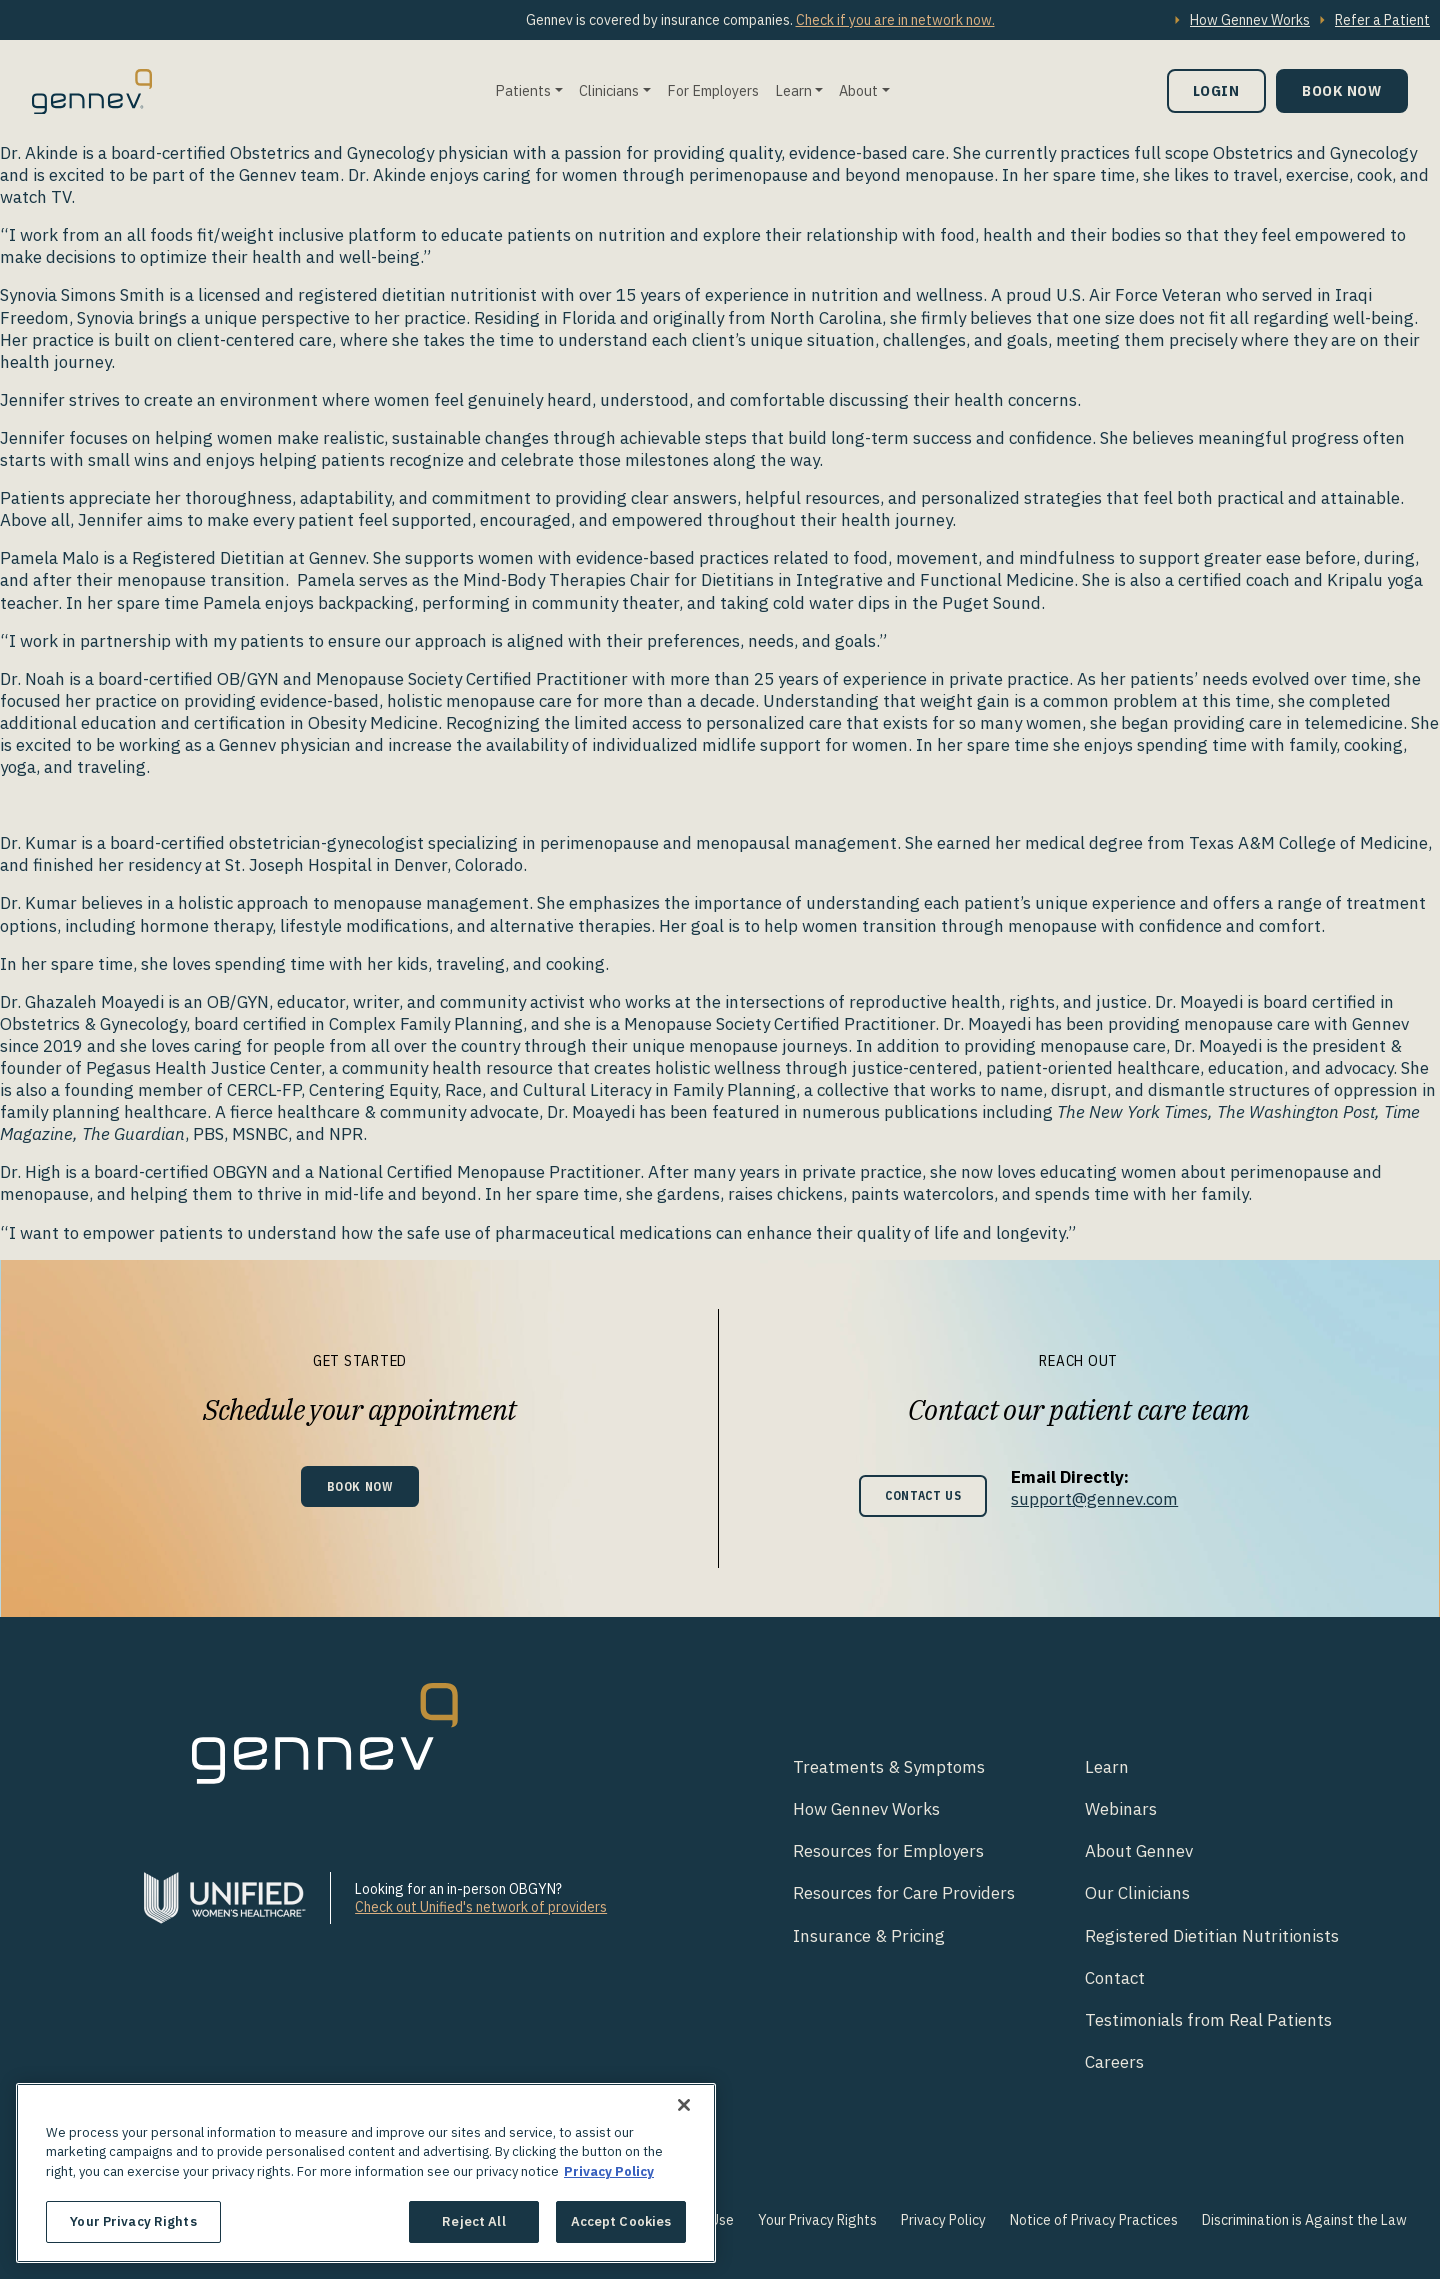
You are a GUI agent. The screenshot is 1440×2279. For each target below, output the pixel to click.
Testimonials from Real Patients (1208, 2020)
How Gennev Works (1250, 20)
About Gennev (1139, 1851)
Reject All (473, 2221)
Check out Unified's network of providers (481, 1907)
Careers (1114, 2062)
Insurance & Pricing (869, 1936)
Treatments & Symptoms (889, 1767)
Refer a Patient (1382, 20)
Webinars (1121, 1809)
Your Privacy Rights (817, 2220)
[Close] (684, 2105)
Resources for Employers (888, 1851)
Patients (523, 90)
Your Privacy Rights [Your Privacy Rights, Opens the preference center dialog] (133, 2221)
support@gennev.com (1102, 1499)
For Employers (713, 90)
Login (1216, 90)
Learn (793, 90)
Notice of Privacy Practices (1094, 2220)
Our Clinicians (1137, 1893)
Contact (1115, 1978)
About (858, 90)
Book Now (1342, 90)
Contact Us (923, 1495)
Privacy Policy (943, 2220)
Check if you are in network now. (895, 20)
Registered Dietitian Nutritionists (1212, 1936)
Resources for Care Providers (904, 1893)
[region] (366, 2173)
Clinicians (609, 90)
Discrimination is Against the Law (1304, 2220)
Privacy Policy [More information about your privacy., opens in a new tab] (609, 2171)
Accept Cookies (621, 2221)
